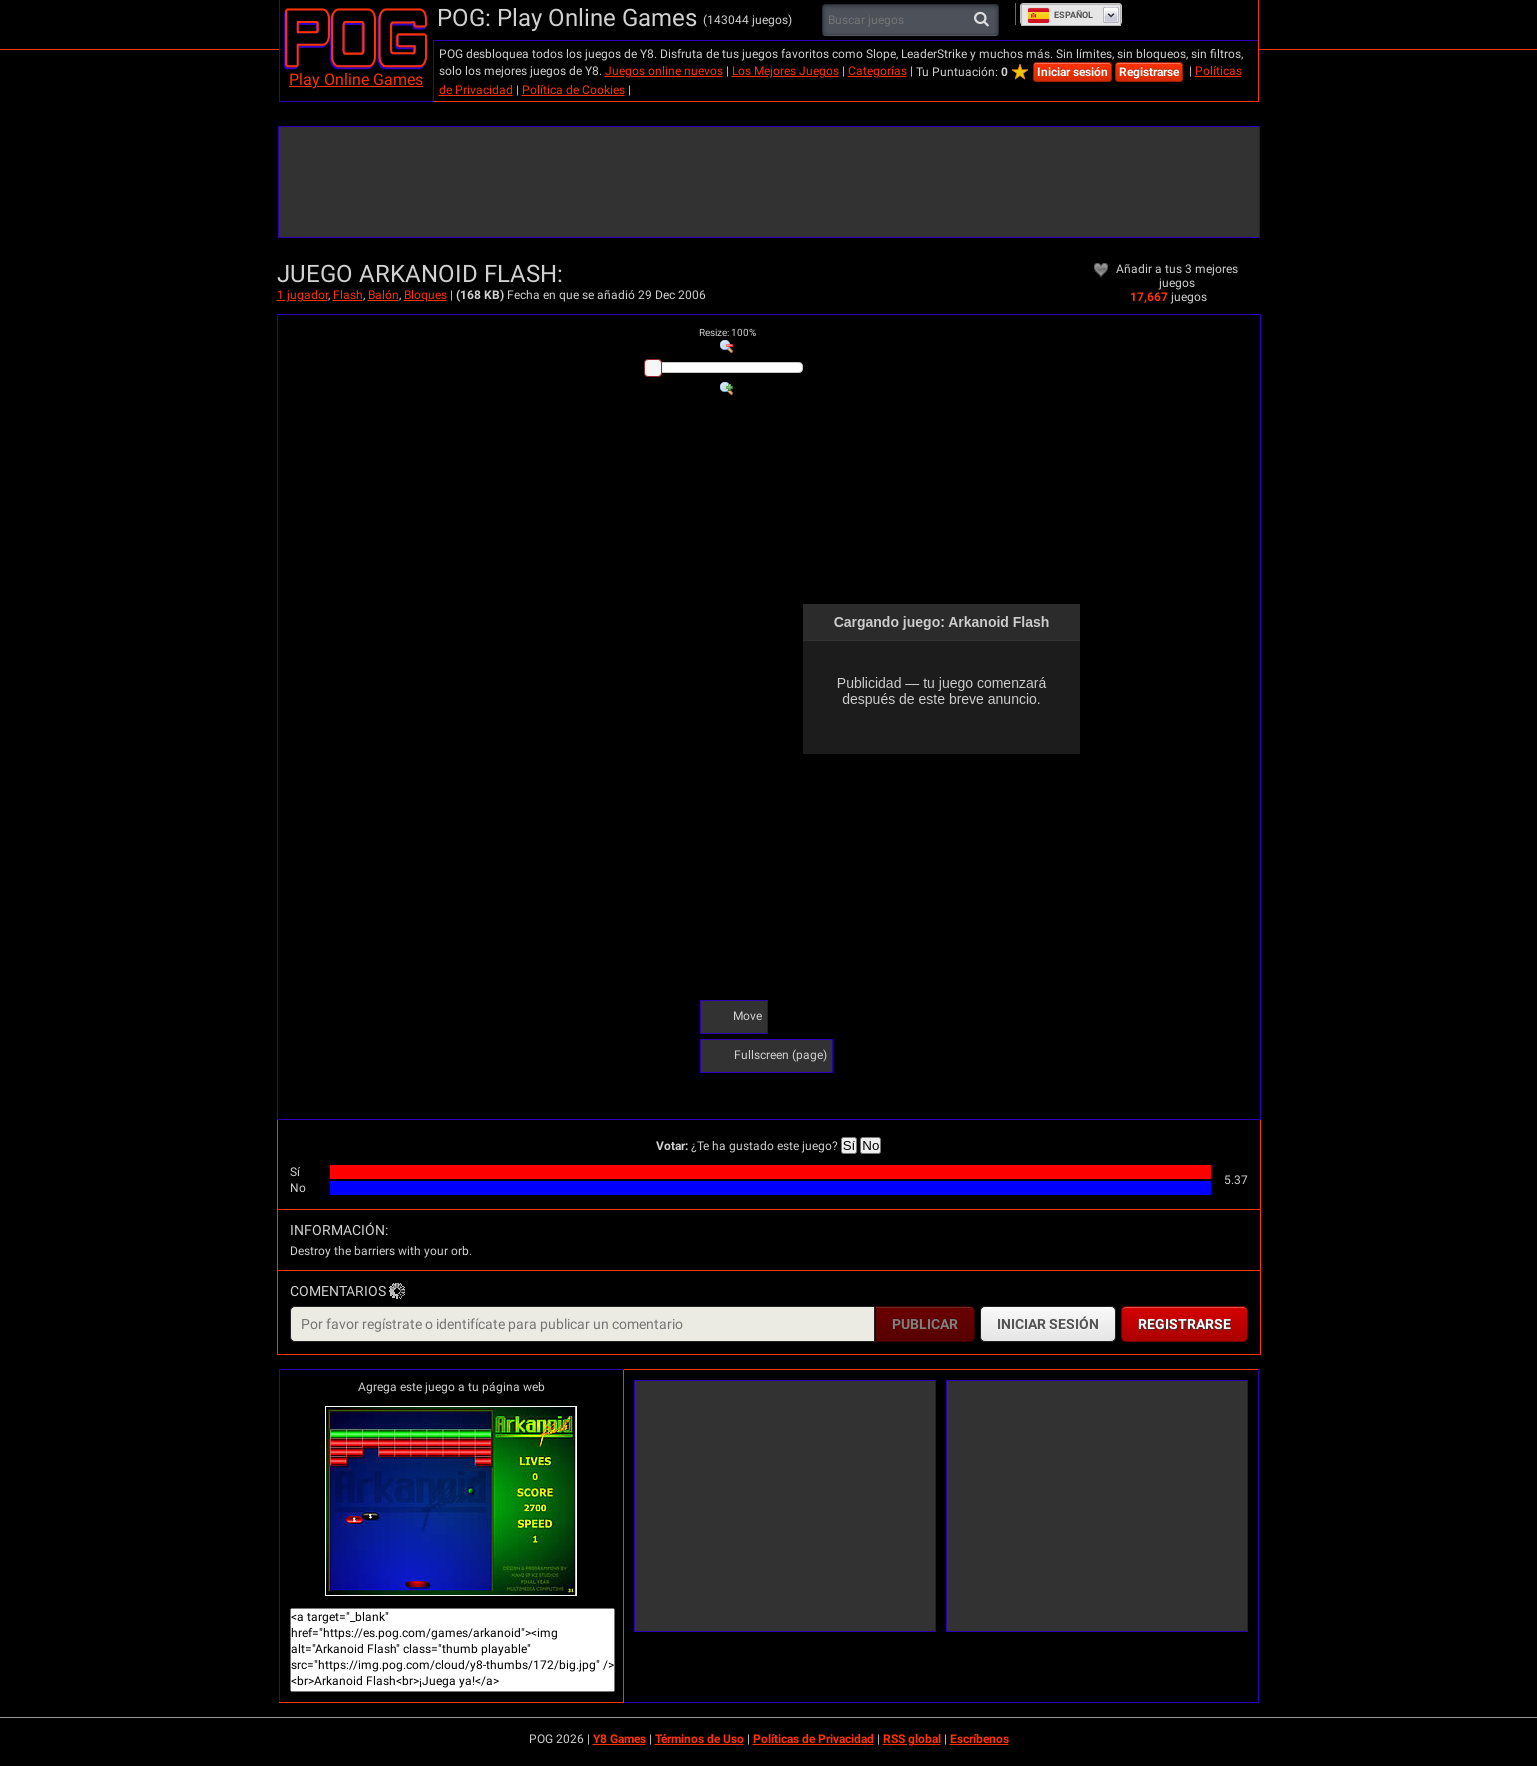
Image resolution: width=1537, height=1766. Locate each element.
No (870, 1145)
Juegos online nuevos (664, 71)
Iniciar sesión (1072, 72)
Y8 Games (619, 1739)
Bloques (425, 295)
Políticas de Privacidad (813, 1739)
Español (1060, 15)
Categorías (877, 71)
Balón (383, 295)
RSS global (912, 1739)
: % (727, 332)
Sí (849, 1145)
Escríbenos (979, 1739)
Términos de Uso (699, 1739)
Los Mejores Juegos (785, 71)
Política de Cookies (573, 90)
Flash (348, 295)
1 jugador (302, 295)
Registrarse (1149, 72)
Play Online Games (356, 79)
